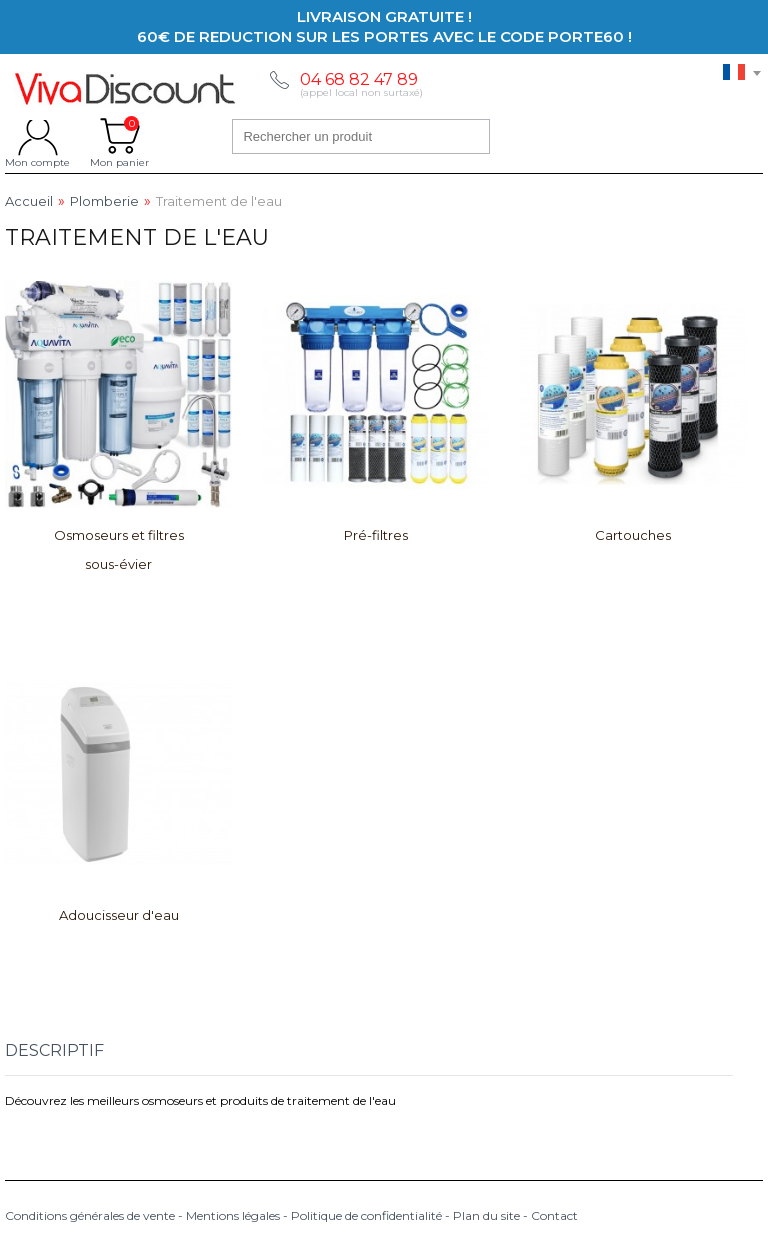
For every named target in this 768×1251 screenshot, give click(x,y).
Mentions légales (233, 1215)
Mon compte (37, 136)
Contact (554, 1215)
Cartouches (633, 535)
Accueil (29, 201)
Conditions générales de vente (90, 1215)
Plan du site (486, 1215)
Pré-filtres (376, 535)
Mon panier (119, 136)
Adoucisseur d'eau (119, 915)
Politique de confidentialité (366, 1215)
